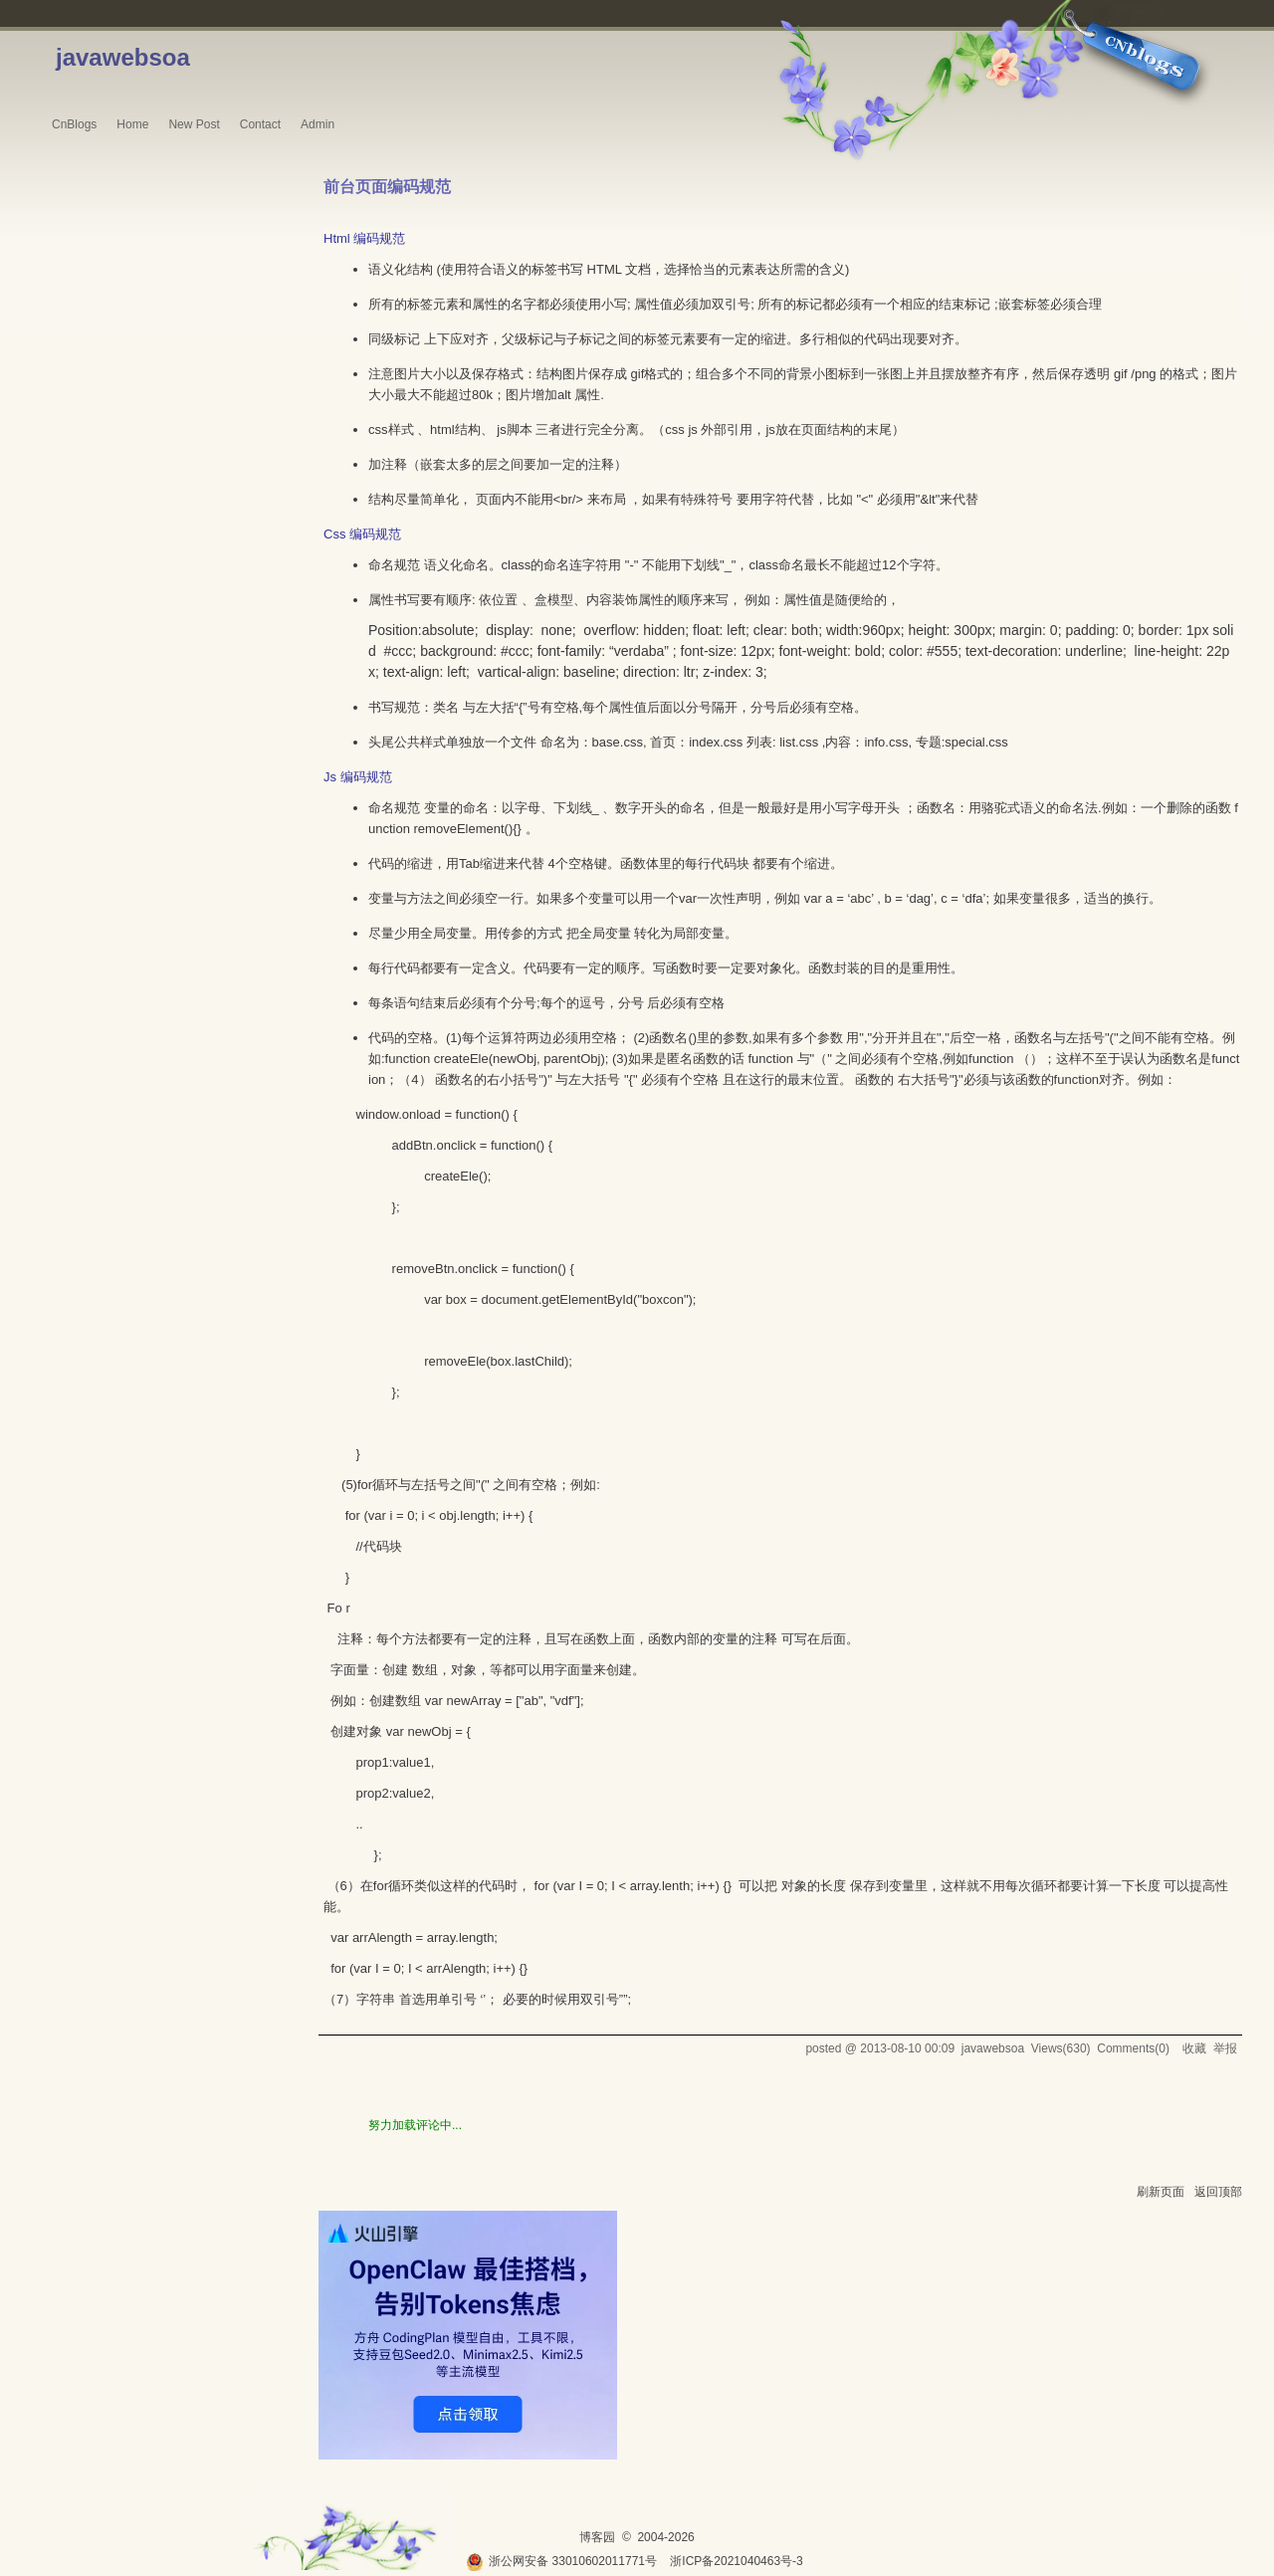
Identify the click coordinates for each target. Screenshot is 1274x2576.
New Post (193, 124)
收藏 (1194, 2048)
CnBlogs (74, 124)
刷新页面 (1160, 2192)
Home (132, 124)
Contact (260, 124)
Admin (317, 124)
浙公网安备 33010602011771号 (561, 2561)
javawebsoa (123, 57)
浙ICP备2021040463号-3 (736, 2561)
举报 (1225, 2048)
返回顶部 (1218, 2192)
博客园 (597, 2537)
